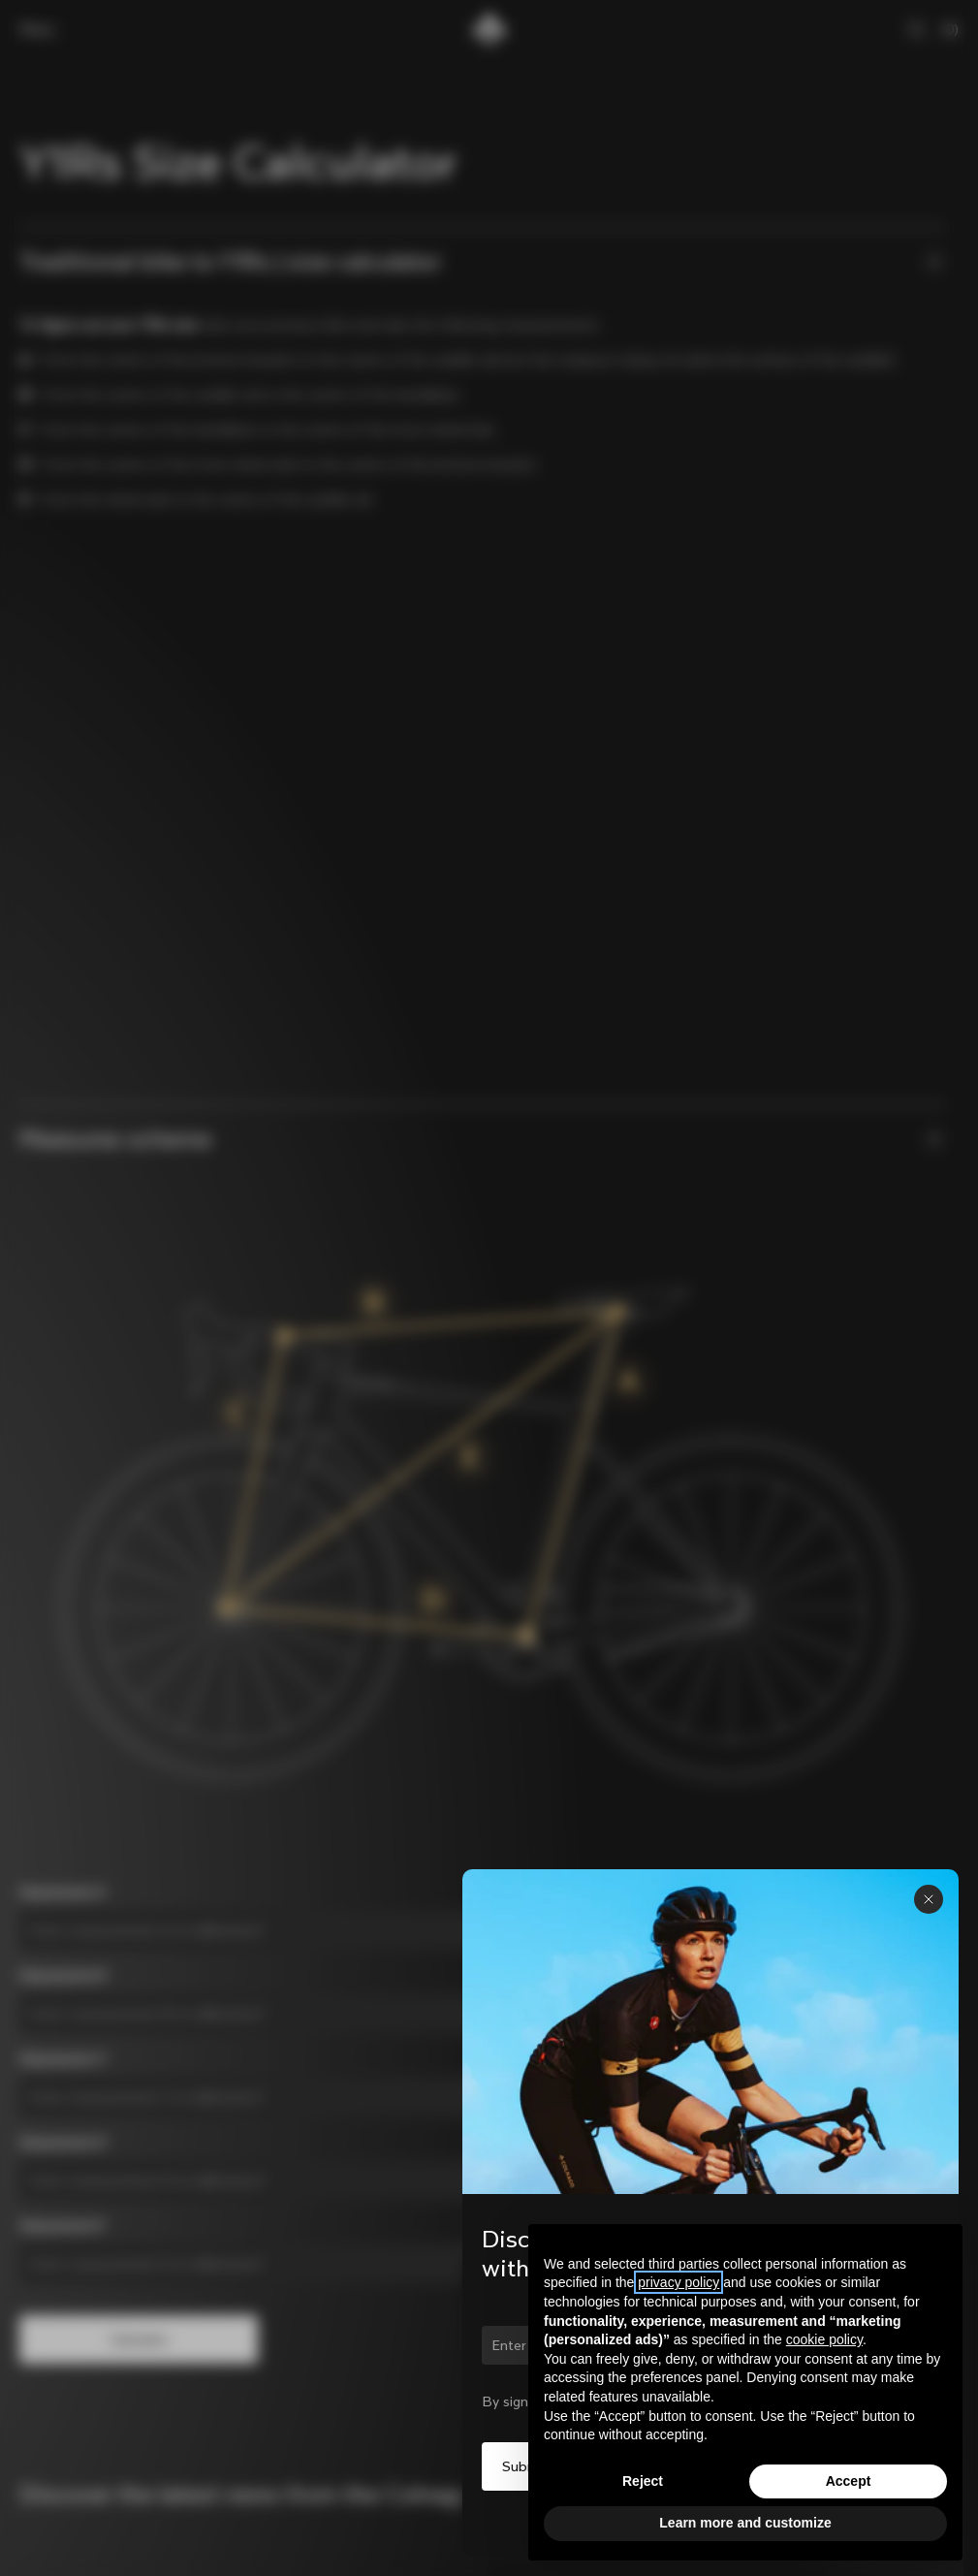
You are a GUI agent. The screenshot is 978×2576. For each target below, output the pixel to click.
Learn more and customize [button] (745, 2522)
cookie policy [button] (824, 2339)
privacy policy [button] (678, 2282)
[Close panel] (928, 1899)
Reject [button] (642, 2481)
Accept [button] (848, 2481)
